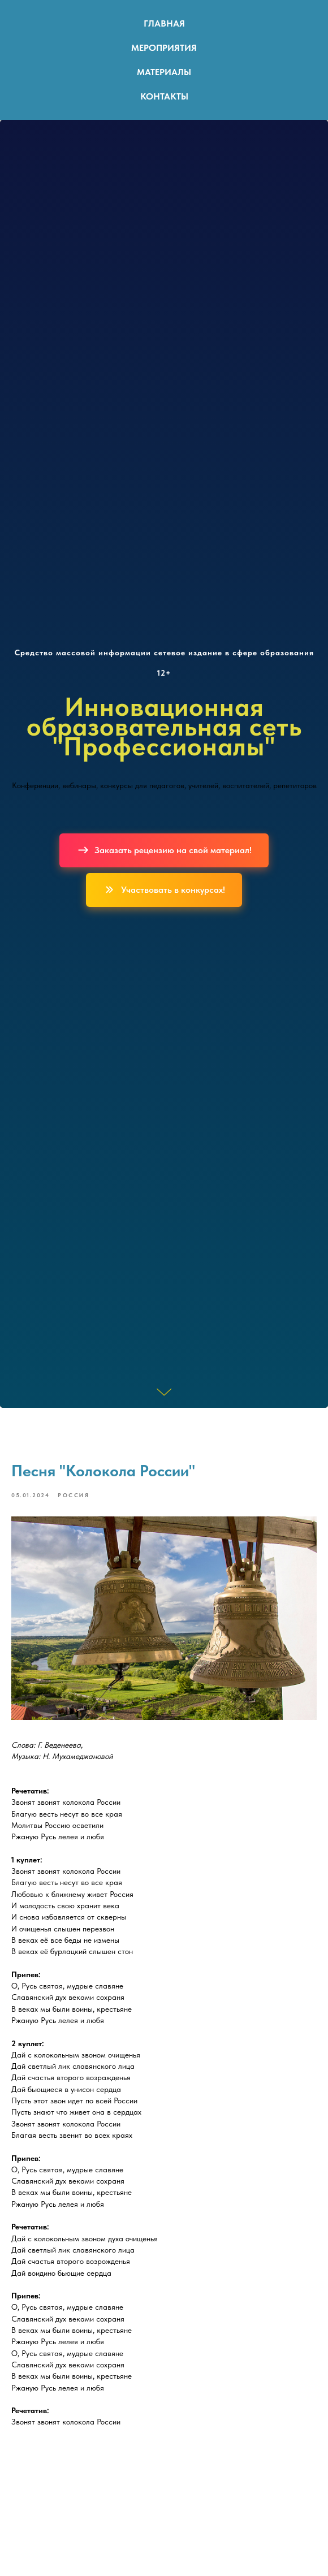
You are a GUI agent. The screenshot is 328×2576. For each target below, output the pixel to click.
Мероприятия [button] (164, 47)
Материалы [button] (164, 72)
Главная (164, 23)
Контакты (164, 96)
